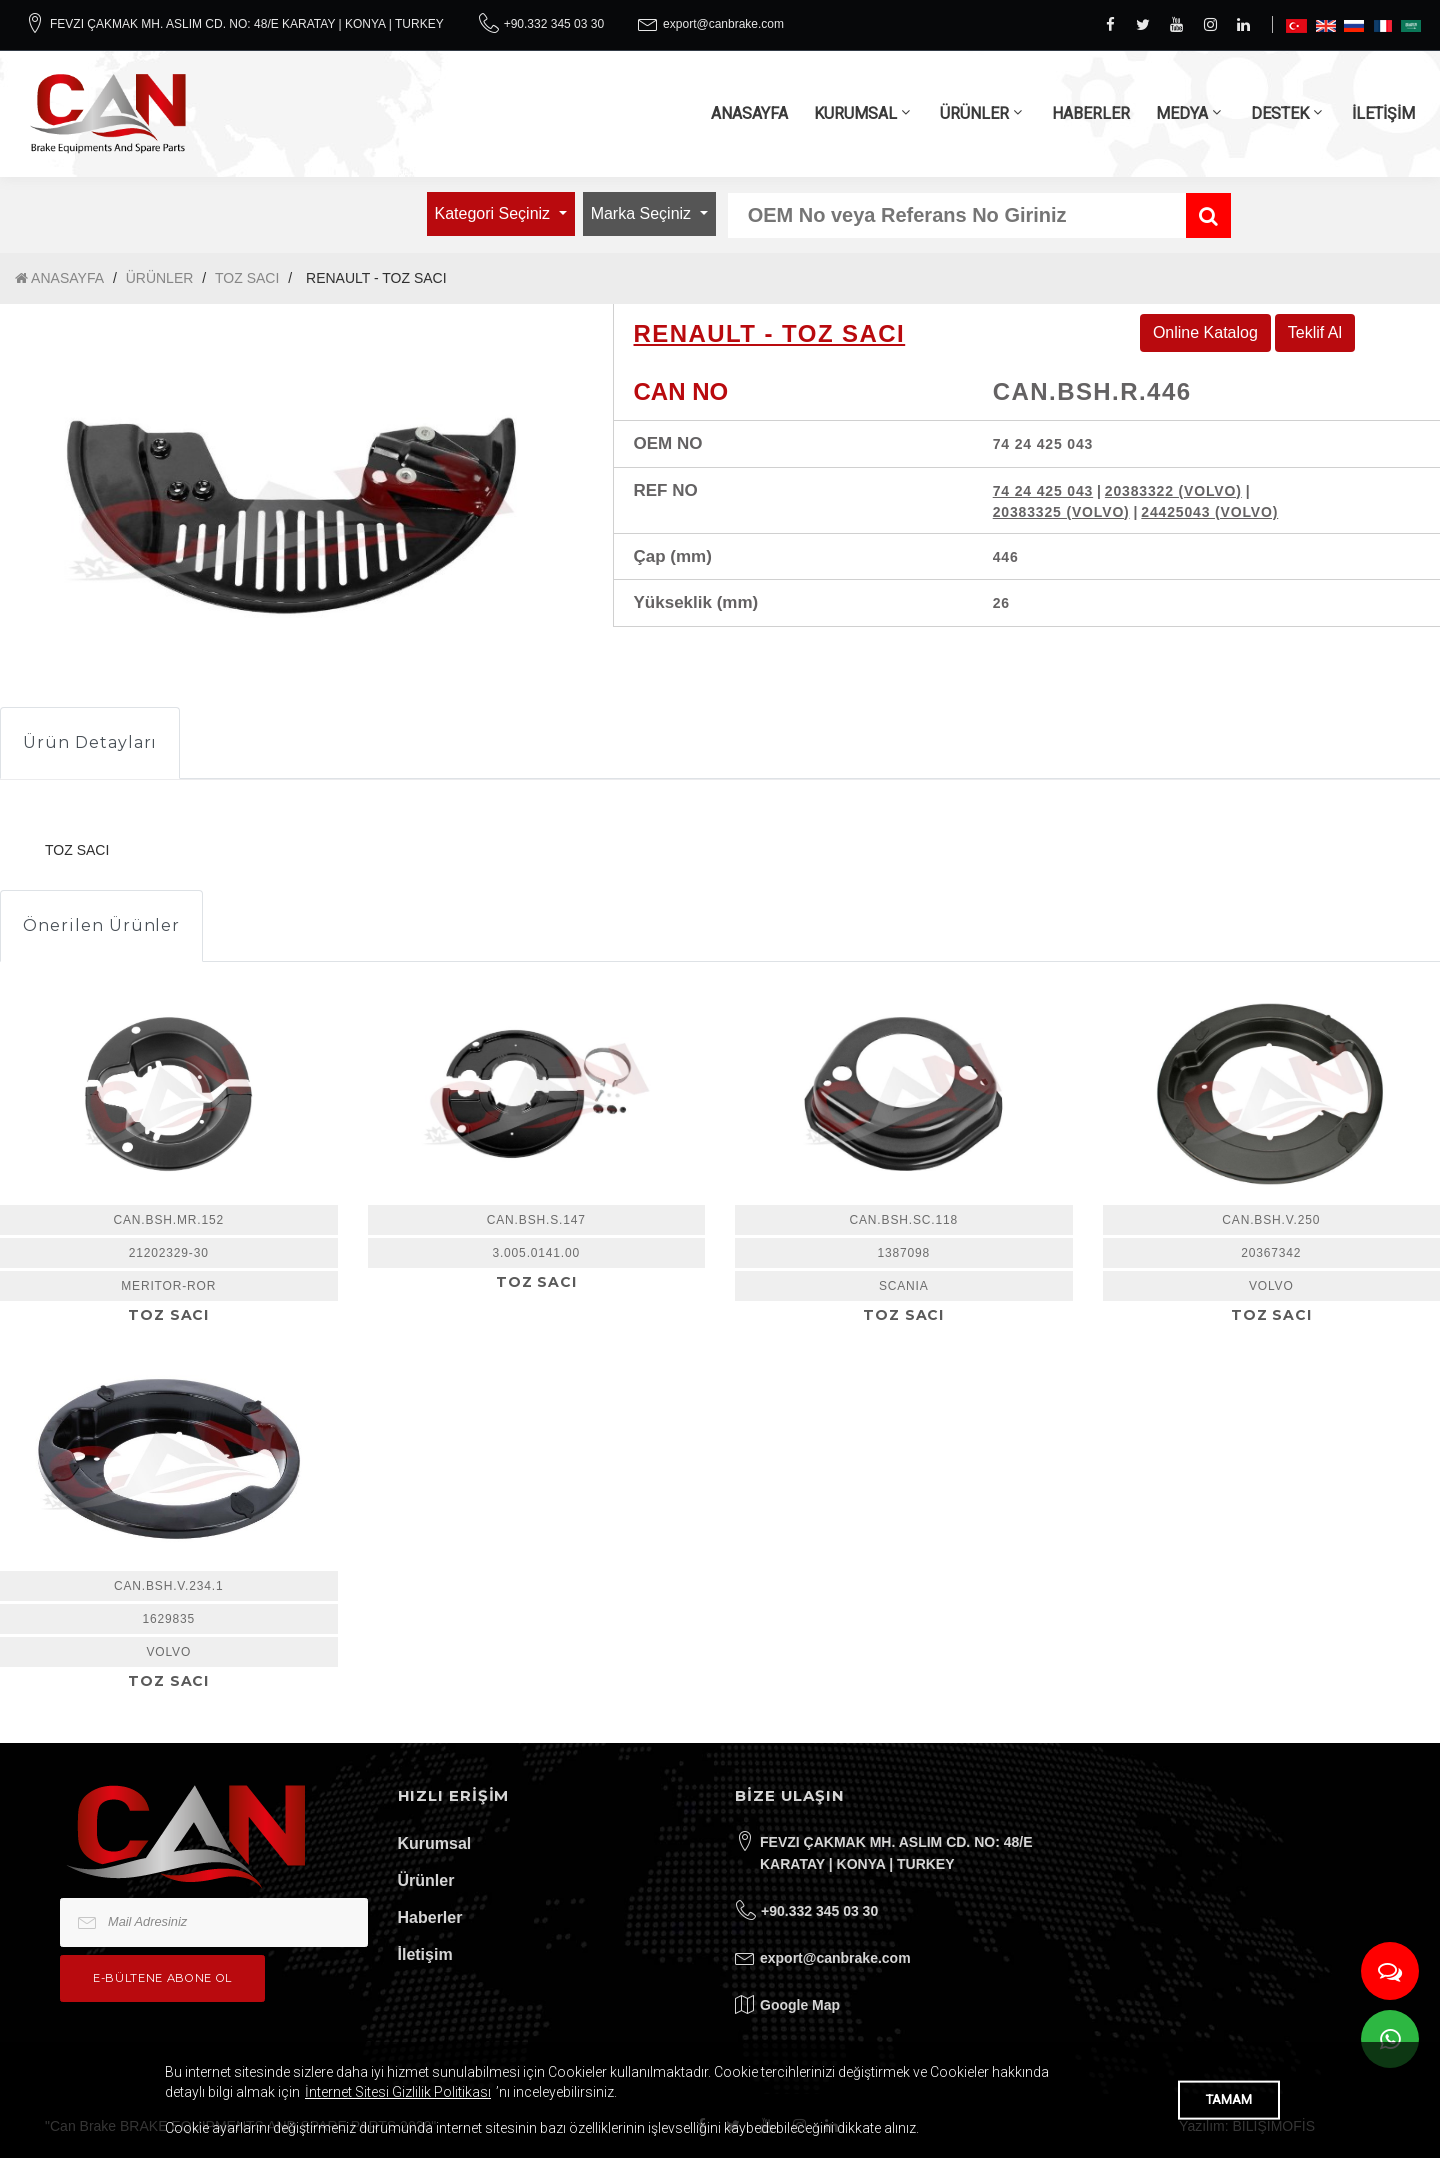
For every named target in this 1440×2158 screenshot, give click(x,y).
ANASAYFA (749, 113)
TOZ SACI (247, 278)
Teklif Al (1315, 332)
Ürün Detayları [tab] (90, 742)
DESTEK (1280, 113)
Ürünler (426, 1880)
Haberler (430, 1917)
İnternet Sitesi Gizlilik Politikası (398, 2092)
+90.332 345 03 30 (554, 24)
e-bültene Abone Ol (162, 1978)
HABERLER (1091, 113)
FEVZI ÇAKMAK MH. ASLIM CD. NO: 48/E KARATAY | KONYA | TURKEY (247, 24)
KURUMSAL (855, 113)
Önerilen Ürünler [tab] (101, 925)
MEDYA (1182, 113)
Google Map (800, 2005)
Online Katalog (1205, 332)
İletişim (425, 1954)
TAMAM (1229, 2099)
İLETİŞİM (1383, 113)
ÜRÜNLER (974, 113)
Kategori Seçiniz (495, 213)
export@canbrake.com (723, 24)
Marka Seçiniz (643, 213)
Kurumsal (435, 1843)
